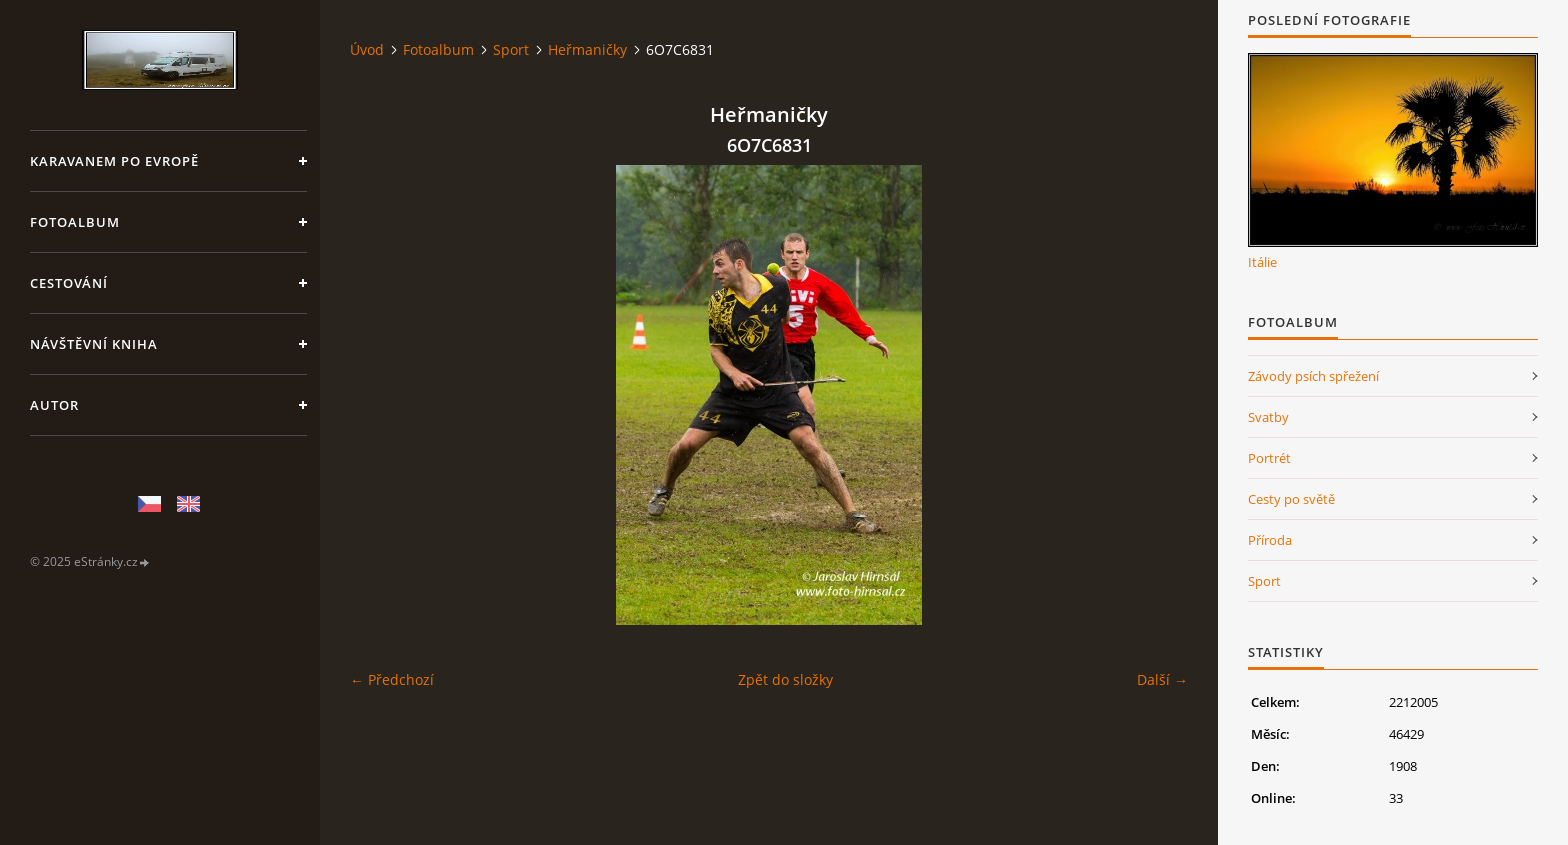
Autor (54, 405)
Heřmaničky (587, 49)
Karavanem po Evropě (114, 161)
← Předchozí (392, 679)
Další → (1162, 679)
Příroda (1270, 540)
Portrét (1269, 458)
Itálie (1262, 262)
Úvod (367, 49)
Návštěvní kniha (94, 344)
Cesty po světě (1291, 499)
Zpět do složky (785, 679)
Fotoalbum (75, 222)
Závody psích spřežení (1313, 376)
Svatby (1268, 417)
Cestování (69, 283)
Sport (511, 49)
